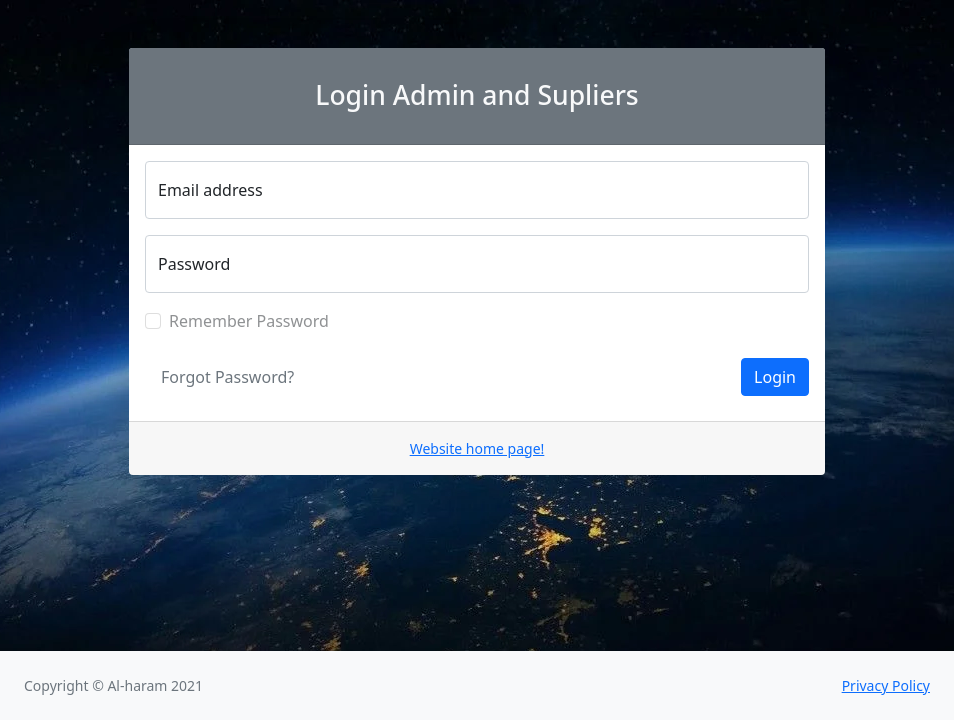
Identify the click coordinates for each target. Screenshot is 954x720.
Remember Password (249, 321)
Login (775, 377)
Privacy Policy (886, 685)
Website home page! (477, 448)
